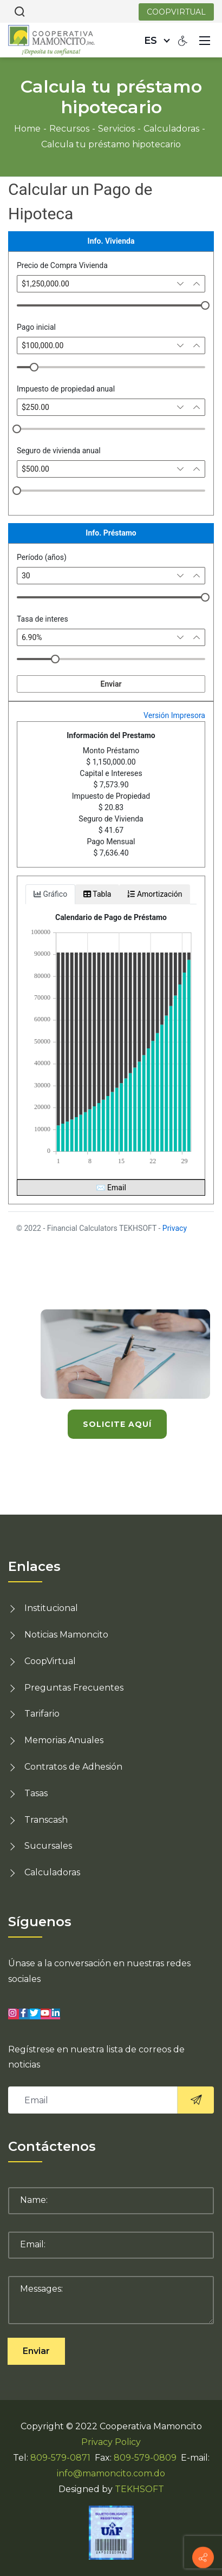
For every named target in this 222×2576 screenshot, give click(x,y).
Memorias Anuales (63, 1740)
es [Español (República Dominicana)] (150, 41)
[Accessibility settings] (183, 40)
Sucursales (48, 1846)
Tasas (36, 1793)
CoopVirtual (50, 1661)
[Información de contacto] (203, 2557)
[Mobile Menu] (204, 40)
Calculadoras (52, 1872)
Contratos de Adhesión (73, 1767)
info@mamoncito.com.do (111, 2473)
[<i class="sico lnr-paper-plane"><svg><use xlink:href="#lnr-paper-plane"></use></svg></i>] (195, 2100)
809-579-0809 (145, 2458)
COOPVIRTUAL (176, 12)
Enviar (36, 2351)
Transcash (46, 1820)
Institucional (51, 1608)
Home (27, 128)
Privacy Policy (111, 2442)
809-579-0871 (60, 2458)
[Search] (19, 11)
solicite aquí (117, 1424)
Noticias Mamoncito (66, 1634)
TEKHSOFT (139, 2489)
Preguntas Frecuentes (73, 1687)
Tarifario (42, 1713)
